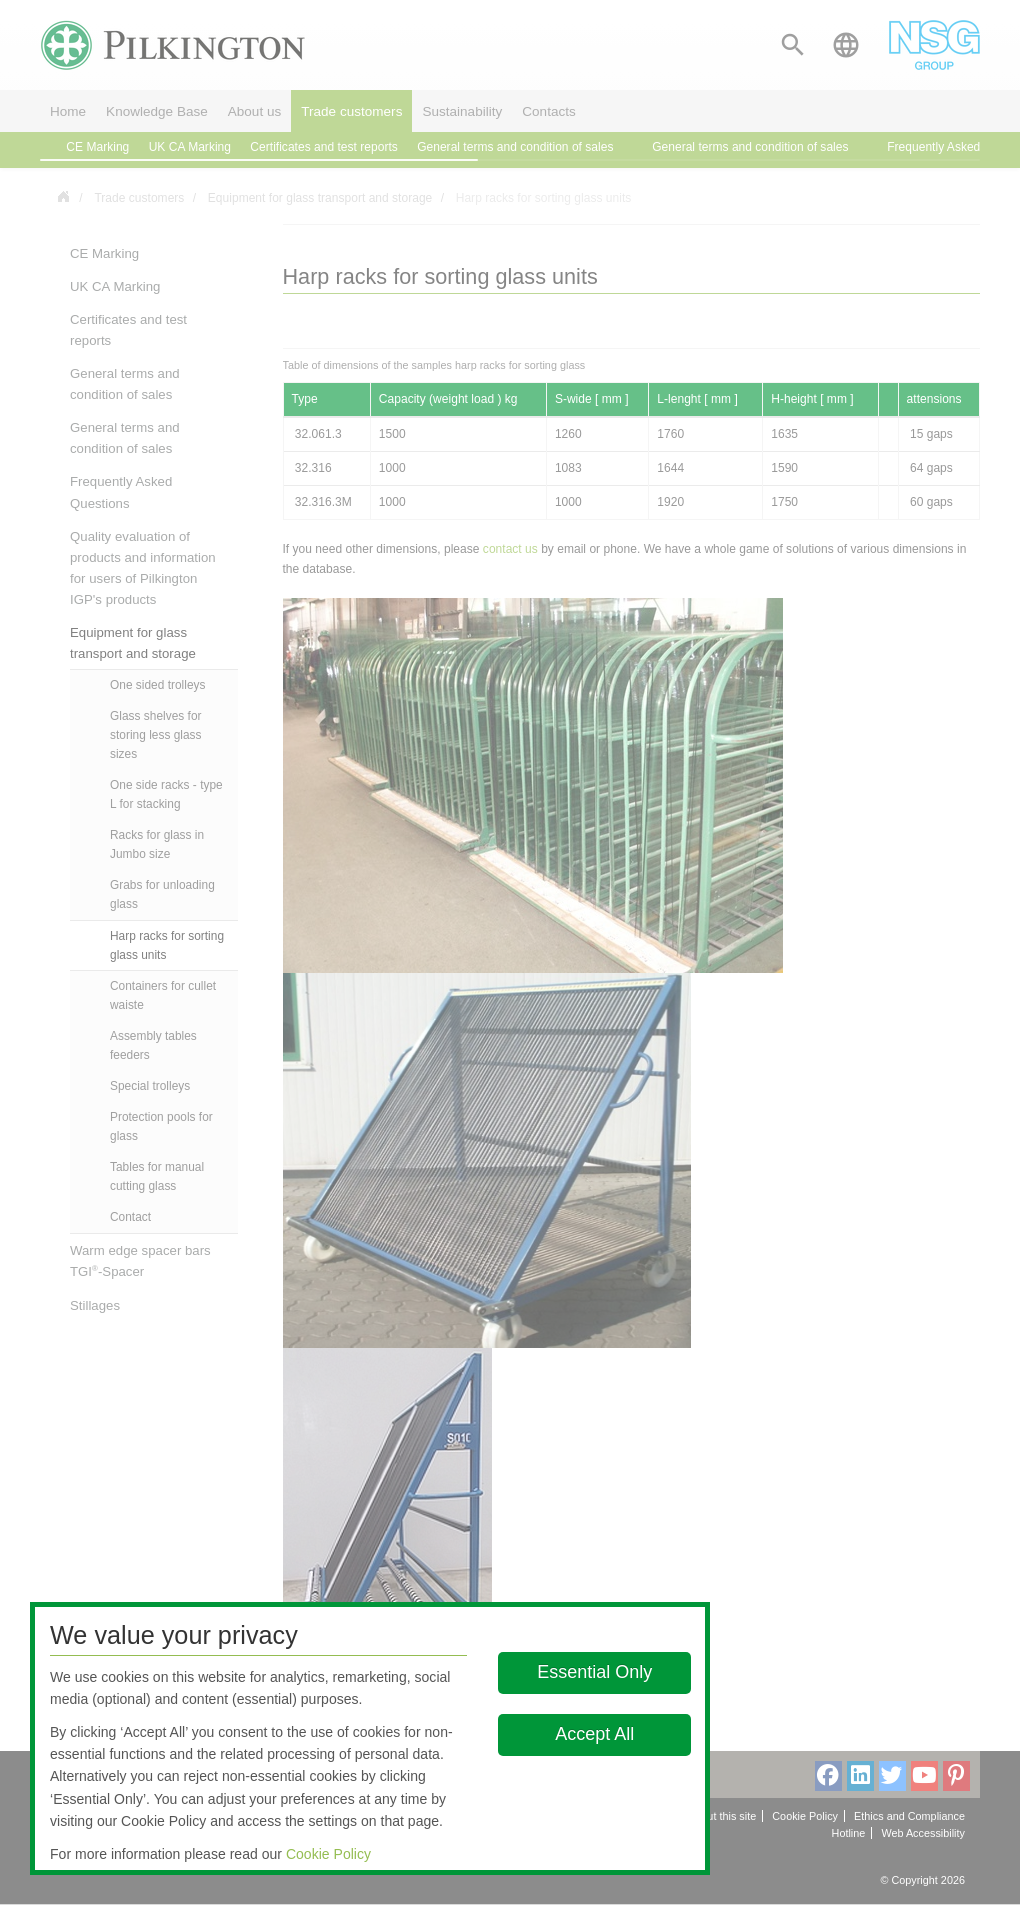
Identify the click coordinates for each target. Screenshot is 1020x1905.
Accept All (594, 1734)
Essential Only (594, 1672)
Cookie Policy (328, 1854)
